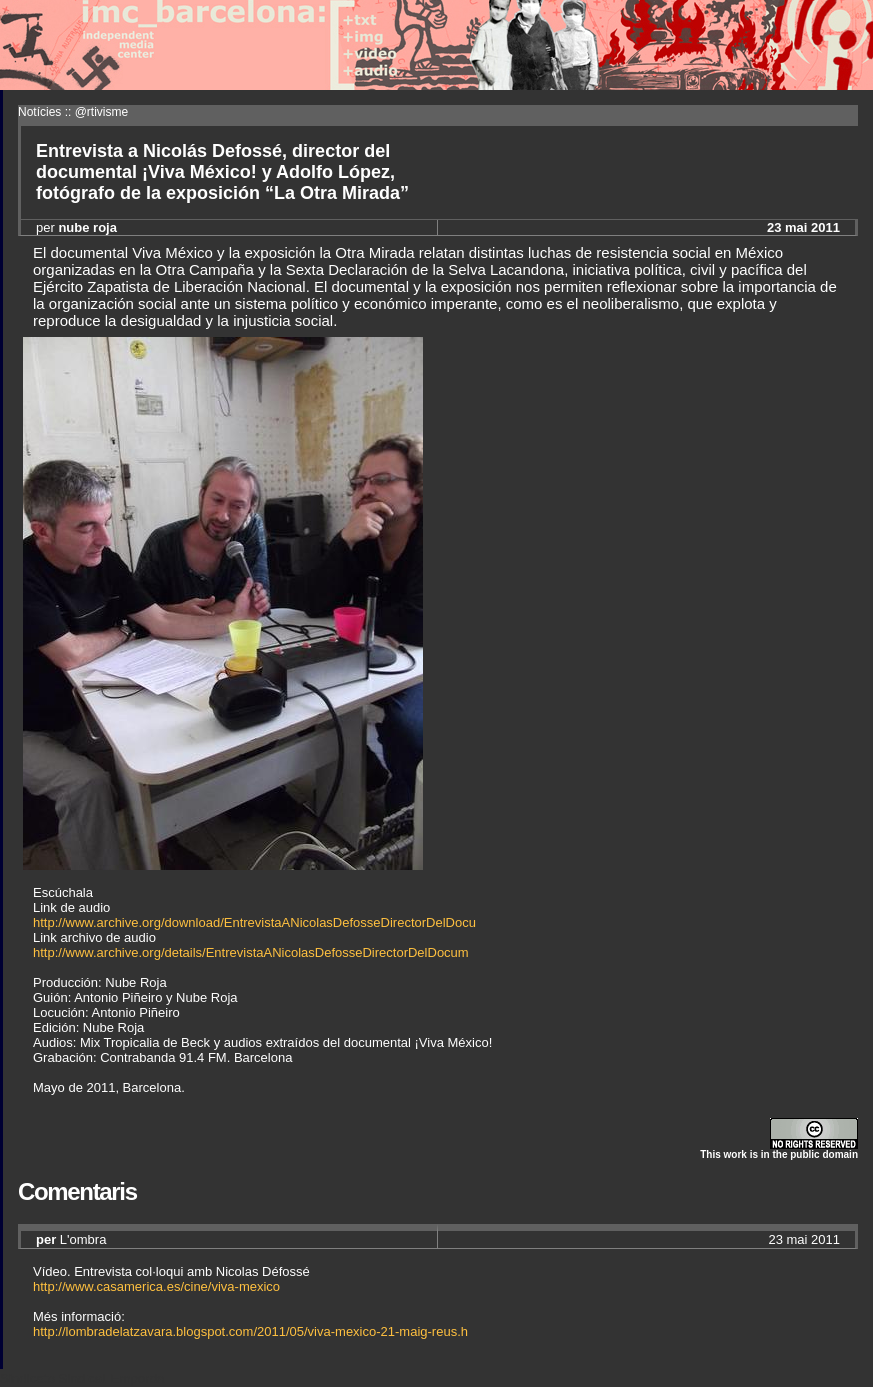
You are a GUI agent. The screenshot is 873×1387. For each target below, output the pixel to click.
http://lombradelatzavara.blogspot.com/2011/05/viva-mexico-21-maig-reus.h (250, 1331)
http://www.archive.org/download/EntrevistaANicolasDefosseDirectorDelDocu (254, 922)
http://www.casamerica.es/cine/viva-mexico (156, 1286)
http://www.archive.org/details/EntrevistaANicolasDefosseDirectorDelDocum (251, 952)
